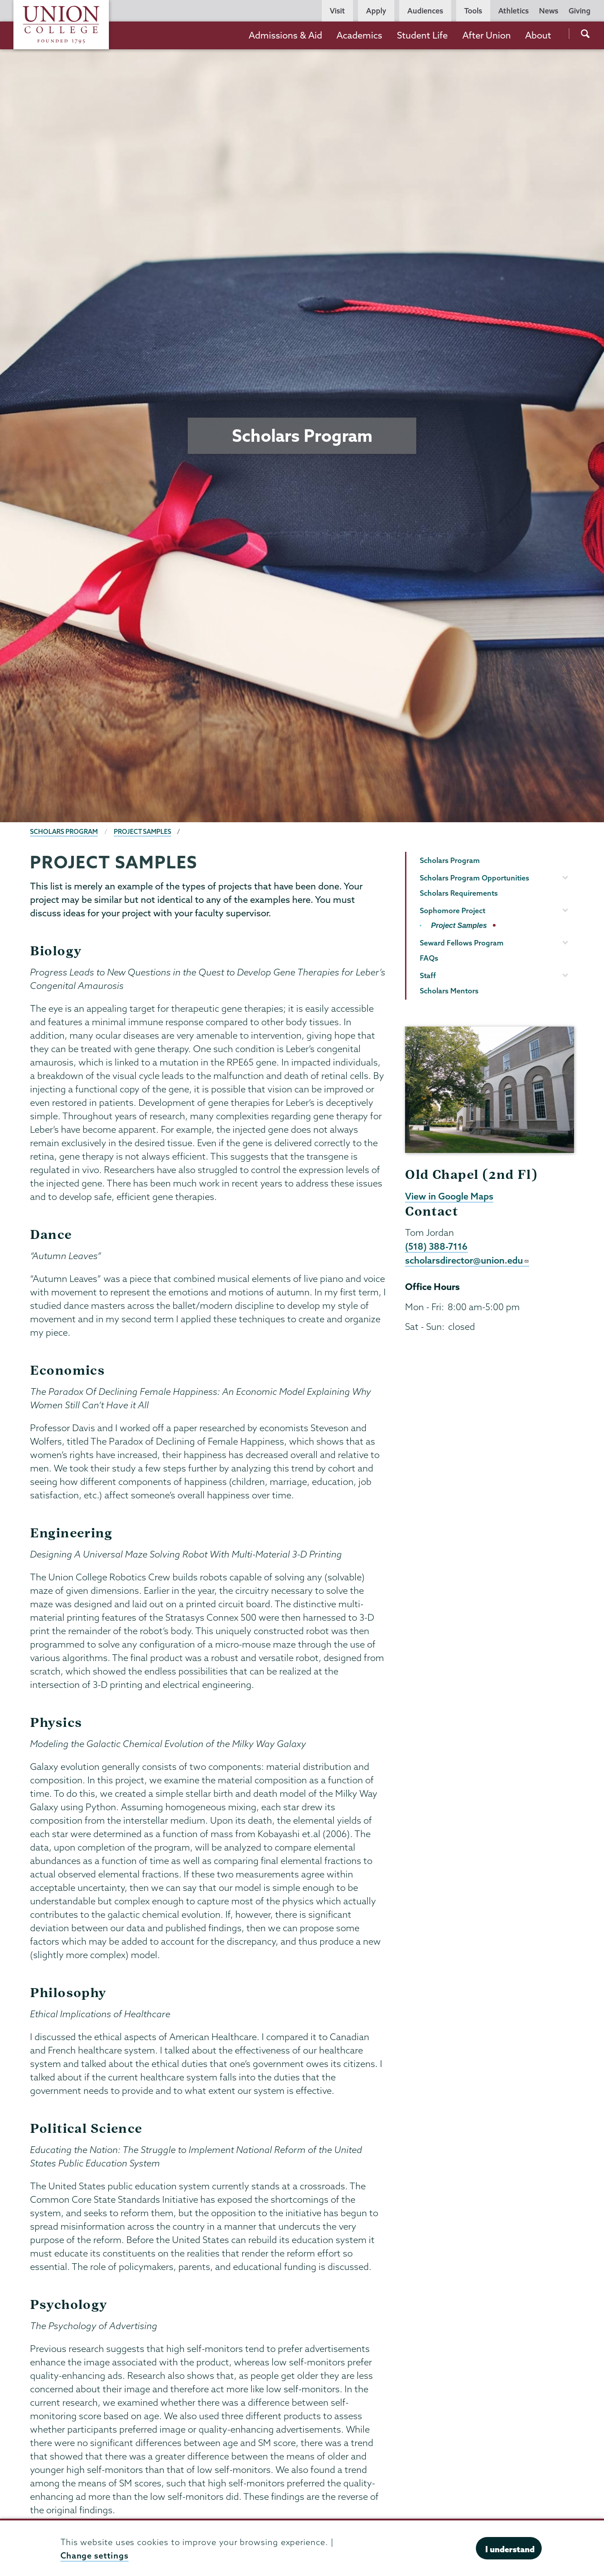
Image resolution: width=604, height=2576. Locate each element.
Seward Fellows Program (462, 942)
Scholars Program (64, 832)
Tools (473, 10)
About (538, 35)
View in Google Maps (449, 1196)
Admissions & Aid (285, 35)
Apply (376, 10)
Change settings (94, 2555)
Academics (359, 35)
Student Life (422, 35)
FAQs (429, 958)
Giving (580, 10)
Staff (428, 975)
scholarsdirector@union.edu (467, 1260)
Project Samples (142, 832)
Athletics (513, 10)
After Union (486, 35)
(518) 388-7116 (436, 1246)
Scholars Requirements (459, 893)
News (548, 10)
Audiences (425, 10)
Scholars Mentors (449, 990)
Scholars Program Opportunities (474, 877)
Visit (337, 10)
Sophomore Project (452, 910)
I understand (510, 2549)
